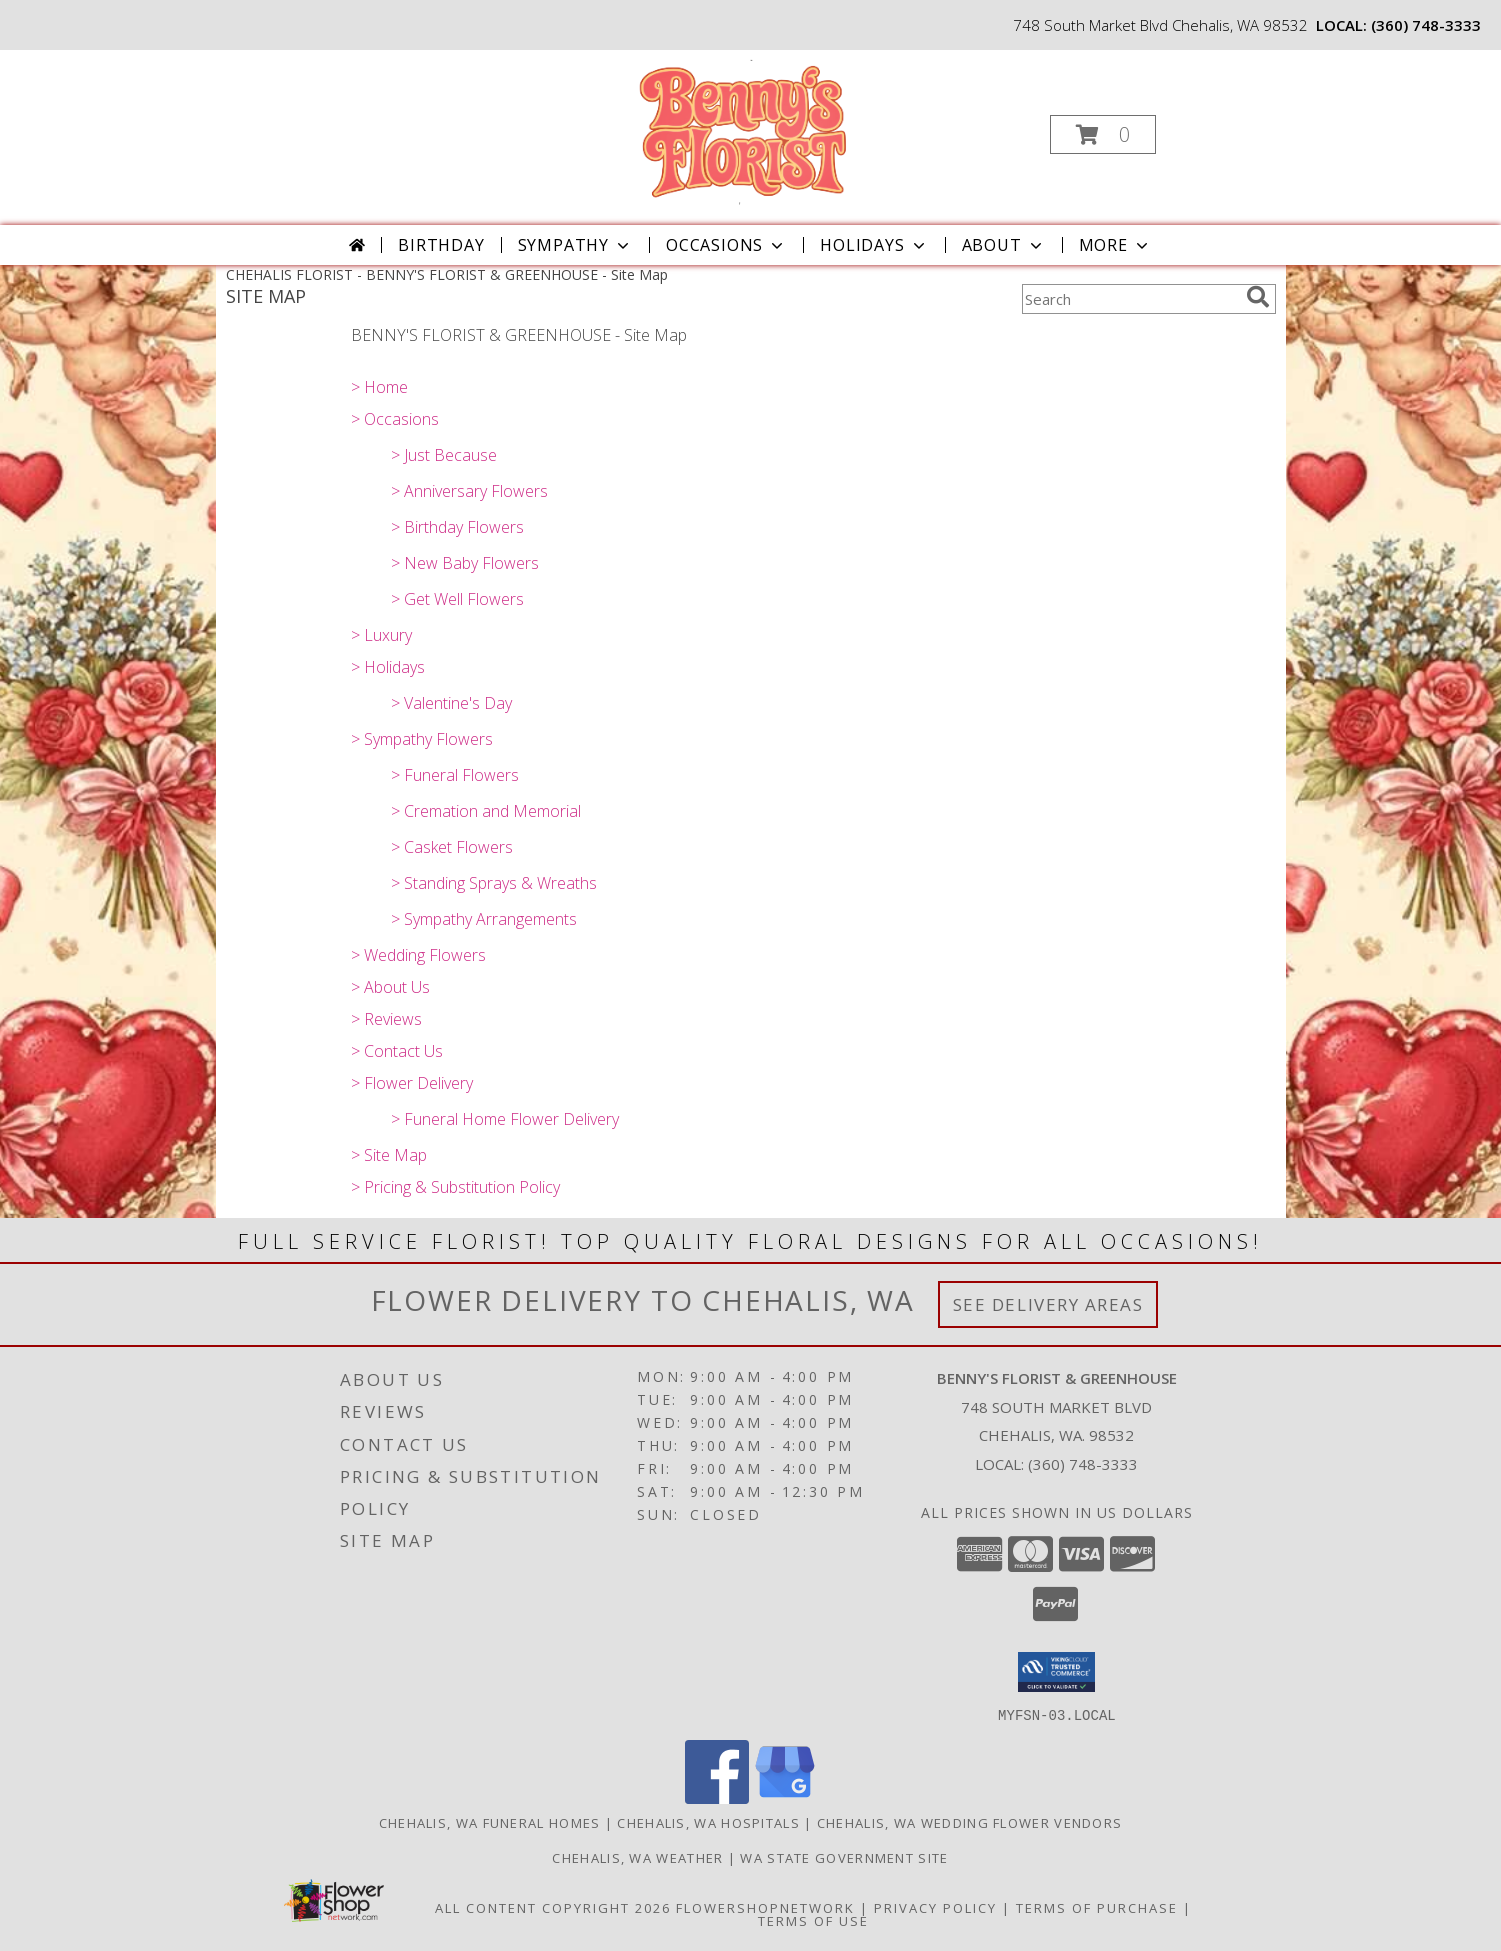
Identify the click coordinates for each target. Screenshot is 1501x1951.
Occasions (726, 245)
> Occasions (395, 419)
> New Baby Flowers (465, 563)
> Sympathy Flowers (422, 739)
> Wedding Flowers (418, 955)
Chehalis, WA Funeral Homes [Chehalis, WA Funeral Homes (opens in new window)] (490, 1822)
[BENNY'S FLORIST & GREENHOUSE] (748, 128)
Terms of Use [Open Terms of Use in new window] (813, 1920)
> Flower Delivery (412, 1083)
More (1115, 245)
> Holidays (388, 667)
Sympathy (575, 245)
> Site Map (389, 1155)
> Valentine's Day (451, 703)
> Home (379, 387)
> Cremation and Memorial (486, 811)
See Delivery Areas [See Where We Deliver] (1048, 1304)
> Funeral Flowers (455, 775)
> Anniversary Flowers (469, 491)
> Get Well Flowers (457, 599)
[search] (1258, 297)
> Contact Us (397, 1051)
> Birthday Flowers (457, 527)
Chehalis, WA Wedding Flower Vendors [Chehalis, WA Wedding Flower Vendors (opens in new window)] (970, 1822)
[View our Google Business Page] (785, 1797)
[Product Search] (1130, 299)
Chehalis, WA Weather (637, 1857)
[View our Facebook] (717, 1797)
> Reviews (386, 1019)
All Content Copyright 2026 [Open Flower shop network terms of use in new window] (553, 1907)
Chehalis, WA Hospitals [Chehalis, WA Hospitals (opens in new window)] (708, 1822)
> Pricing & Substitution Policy (455, 1187)
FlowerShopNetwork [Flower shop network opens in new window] (765, 1907)
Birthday (441, 245)
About (1004, 245)
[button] (1103, 134)
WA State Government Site (844, 1857)
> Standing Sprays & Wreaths (494, 883)
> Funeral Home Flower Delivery (505, 1119)
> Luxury (381, 635)
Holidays (874, 245)
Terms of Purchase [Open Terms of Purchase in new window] (1097, 1907)
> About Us (390, 987)
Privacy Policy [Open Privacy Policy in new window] (935, 1907)
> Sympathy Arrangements (484, 919)
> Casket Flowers (452, 847)
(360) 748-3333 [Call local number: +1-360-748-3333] (1426, 25)
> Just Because (444, 455)
